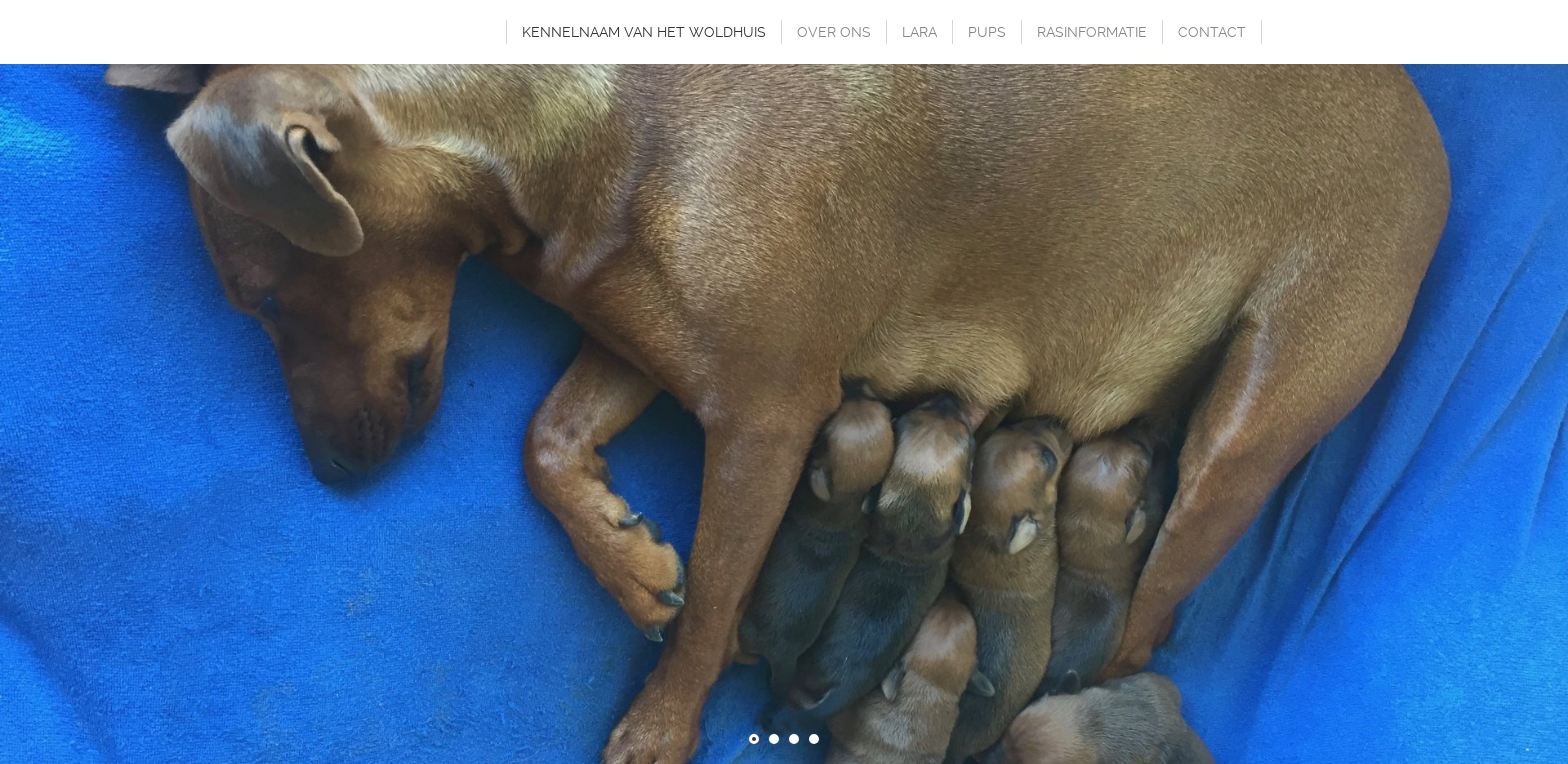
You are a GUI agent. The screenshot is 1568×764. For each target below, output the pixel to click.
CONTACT (1212, 32)
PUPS (987, 32)
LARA (919, 32)
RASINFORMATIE (1092, 32)
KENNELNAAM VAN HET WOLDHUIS (644, 32)
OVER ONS (834, 32)
